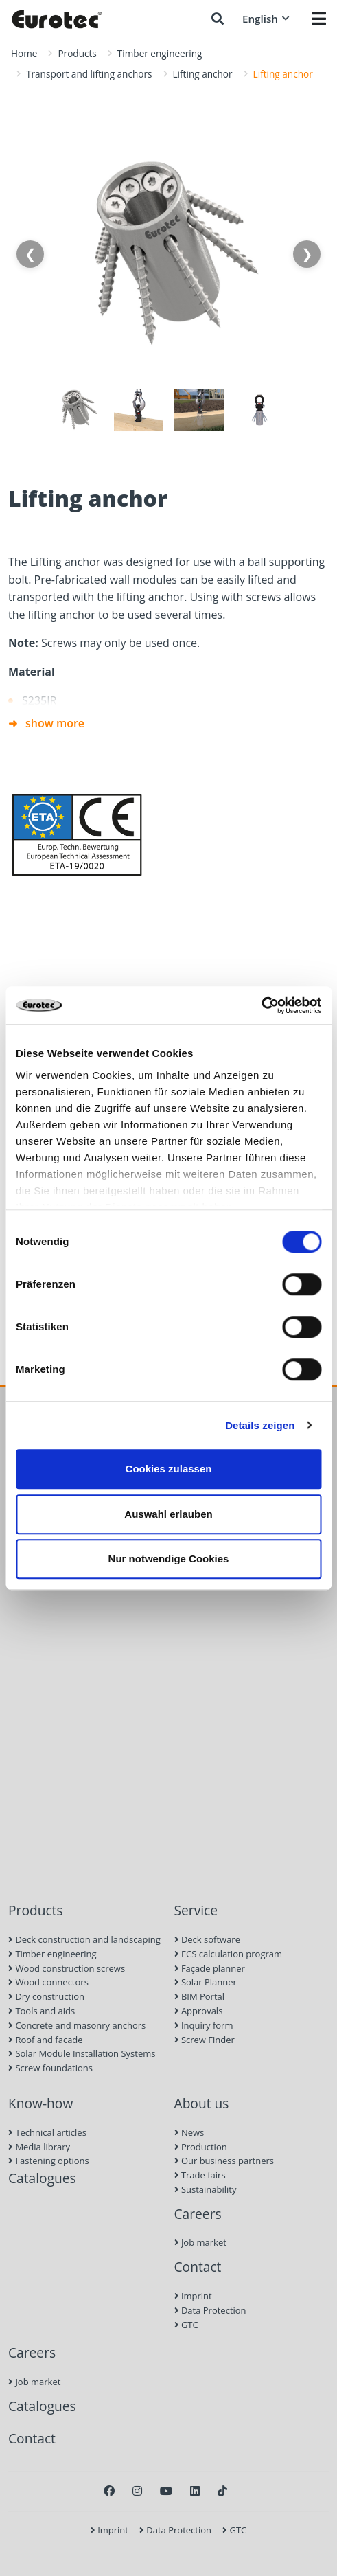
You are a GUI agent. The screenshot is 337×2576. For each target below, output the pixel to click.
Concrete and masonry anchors (77, 2025)
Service (196, 1910)
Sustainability (205, 2189)
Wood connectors (48, 1982)
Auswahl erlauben (168, 1514)
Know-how (40, 2103)
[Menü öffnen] (319, 19)
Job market (200, 2242)
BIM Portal (199, 1996)
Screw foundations (50, 2068)
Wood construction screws (66, 1968)
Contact (198, 2266)
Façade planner (209, 1968)
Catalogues (42, 2178)
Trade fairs (200, 2175)
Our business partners (224, 2160)
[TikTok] (222, 2490)
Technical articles (47, 2132)
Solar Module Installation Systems (81, 2053)
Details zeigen (259, 1425)
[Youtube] (166, 2490)
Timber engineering (159, 53)
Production (200, 2147)
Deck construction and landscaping (84, 1939)
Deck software (207, 1939)
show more (54, 723)
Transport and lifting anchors (89, 73)
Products (77, 53)
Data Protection (210, 2310)
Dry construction (46, 1996)
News (189, 2132)
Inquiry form (203, 2025)
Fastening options (48, 2160)
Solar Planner (205, 1982)
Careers (198, 2213)
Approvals (198, 2011)
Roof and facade (45, 2039)
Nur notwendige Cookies (168, 1558)
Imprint (193, 2296)
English (266, 18)
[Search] (217, 18)
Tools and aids (41, 2011)
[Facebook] (109, 2490)
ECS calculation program (228, 1954)
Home (24, 53)
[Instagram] (137, 2490)
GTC (186, 2324)
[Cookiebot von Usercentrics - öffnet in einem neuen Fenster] (261, 1005)
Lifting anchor (203, 73)
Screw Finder (204, 2039)
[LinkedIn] (195, 2490)
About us (201, 2103)
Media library (39, 2147)
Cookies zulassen (169, 1468)
